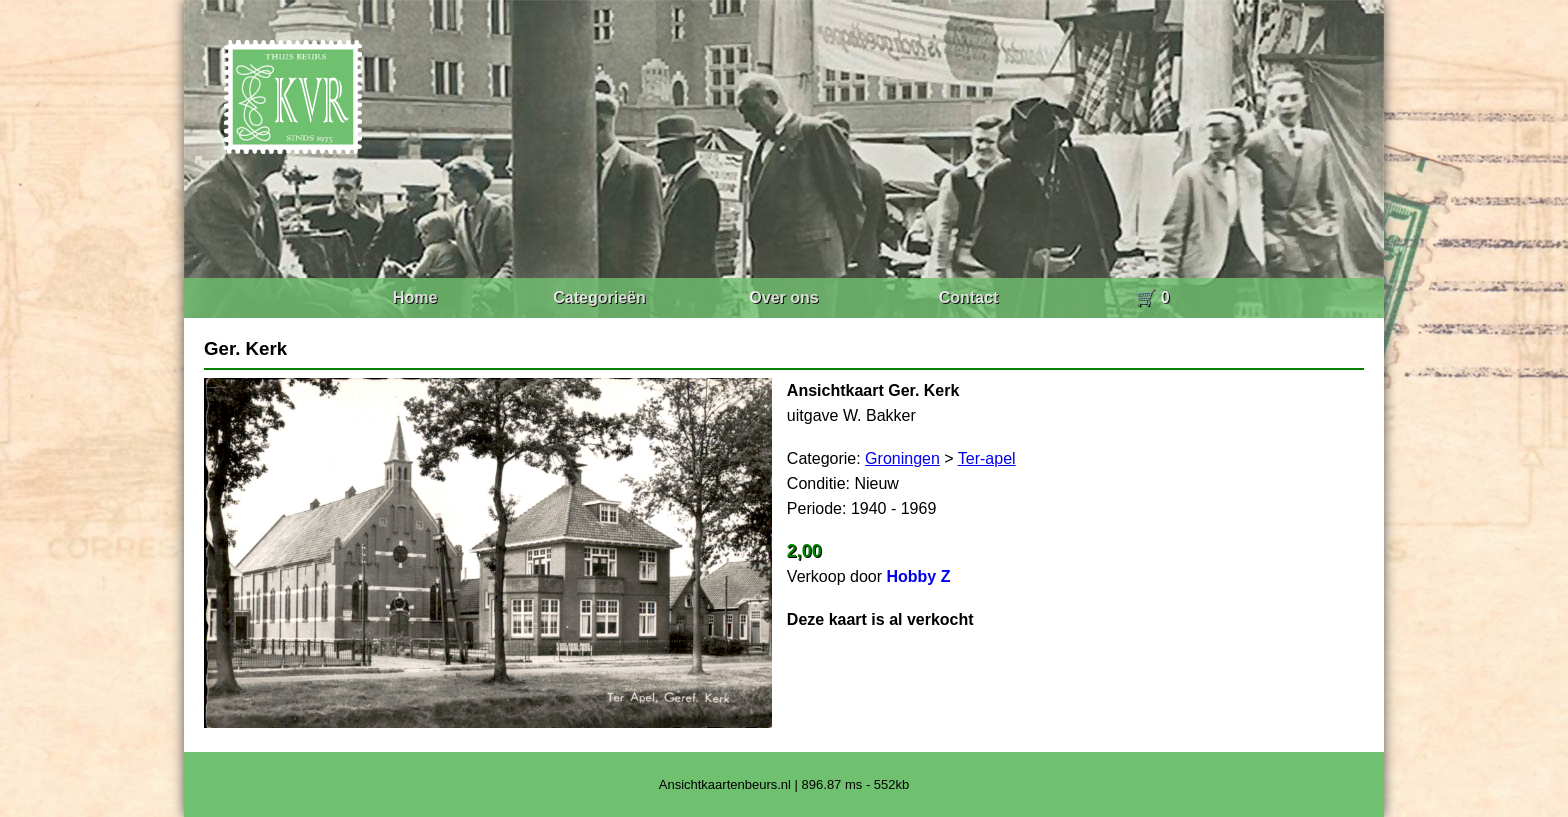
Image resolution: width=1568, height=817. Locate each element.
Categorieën (599, 297)
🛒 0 (1152, 297)
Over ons (783, 297)
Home (415, 297)
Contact (969, 297)
